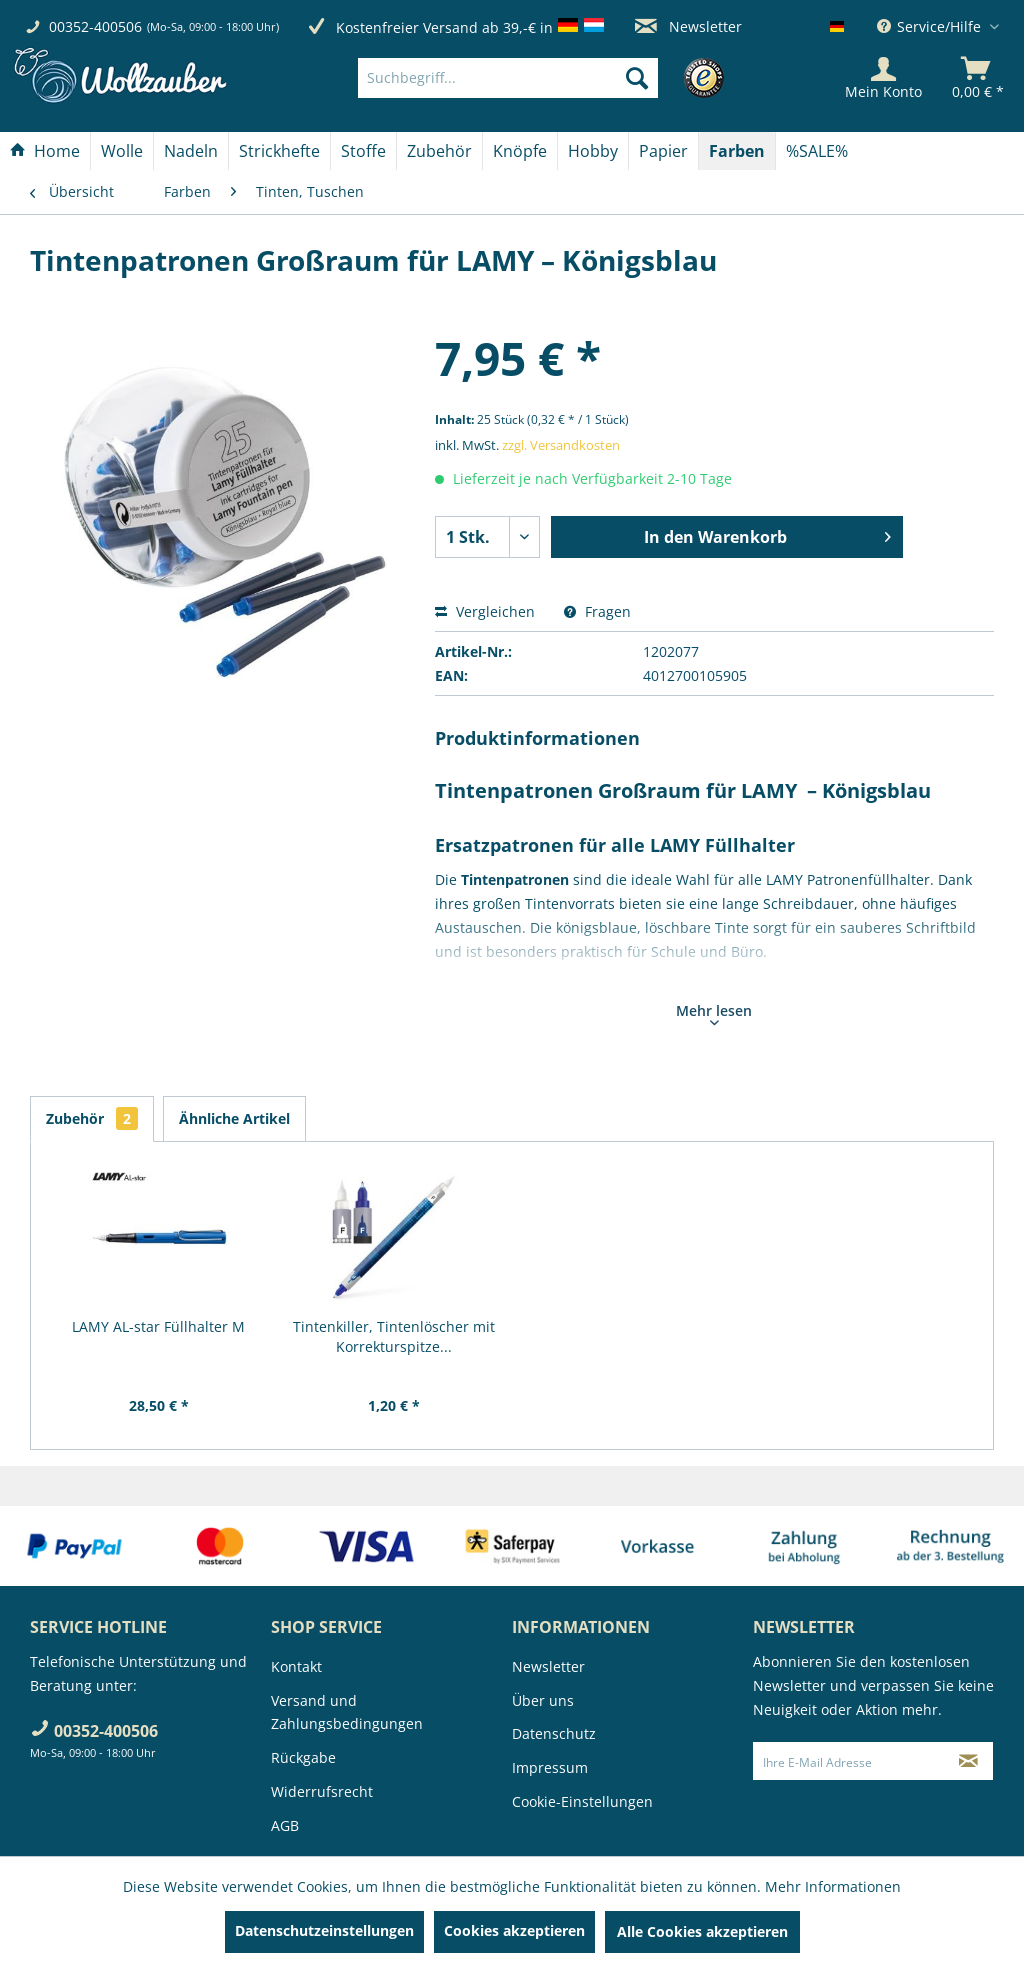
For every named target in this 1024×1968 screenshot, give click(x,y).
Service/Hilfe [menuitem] (931, 26)
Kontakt (296, 1666)
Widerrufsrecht (322, 1791)
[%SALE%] (817, 151)
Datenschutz (554, 1733)
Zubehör (92, 1118)
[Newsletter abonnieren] (969, 1761)
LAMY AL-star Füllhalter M (158, 1326)
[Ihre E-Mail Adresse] (849, 1761)
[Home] (45, 151)
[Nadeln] (191, 151)
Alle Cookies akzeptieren (702, 1931)
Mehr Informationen (833, 1886)
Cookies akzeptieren (514, 1930)
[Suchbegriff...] (508, 78)
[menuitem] (538, 78)
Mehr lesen (714, 1013)
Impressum (550, 1767)
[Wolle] (122, 151)
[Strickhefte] (279, 151)
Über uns (543, 1700)
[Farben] (737, 151)
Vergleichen (485, 611)
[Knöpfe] (520, 151)
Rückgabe (303, 1757)
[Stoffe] (363, 151)
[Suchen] (637, 78)
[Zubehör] (439, 151)
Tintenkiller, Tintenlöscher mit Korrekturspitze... (394, 1336)
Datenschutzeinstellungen (324, 1930)
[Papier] (663, 151)
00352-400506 (95, 26)
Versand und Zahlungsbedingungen (347, 1712)
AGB (285, 1825)
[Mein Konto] (883, 78)
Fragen (597, 611)
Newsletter (688, 26)
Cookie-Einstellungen (582, 1801)
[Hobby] (593, 151)
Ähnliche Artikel (234, 1118)
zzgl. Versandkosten (561, 445)
